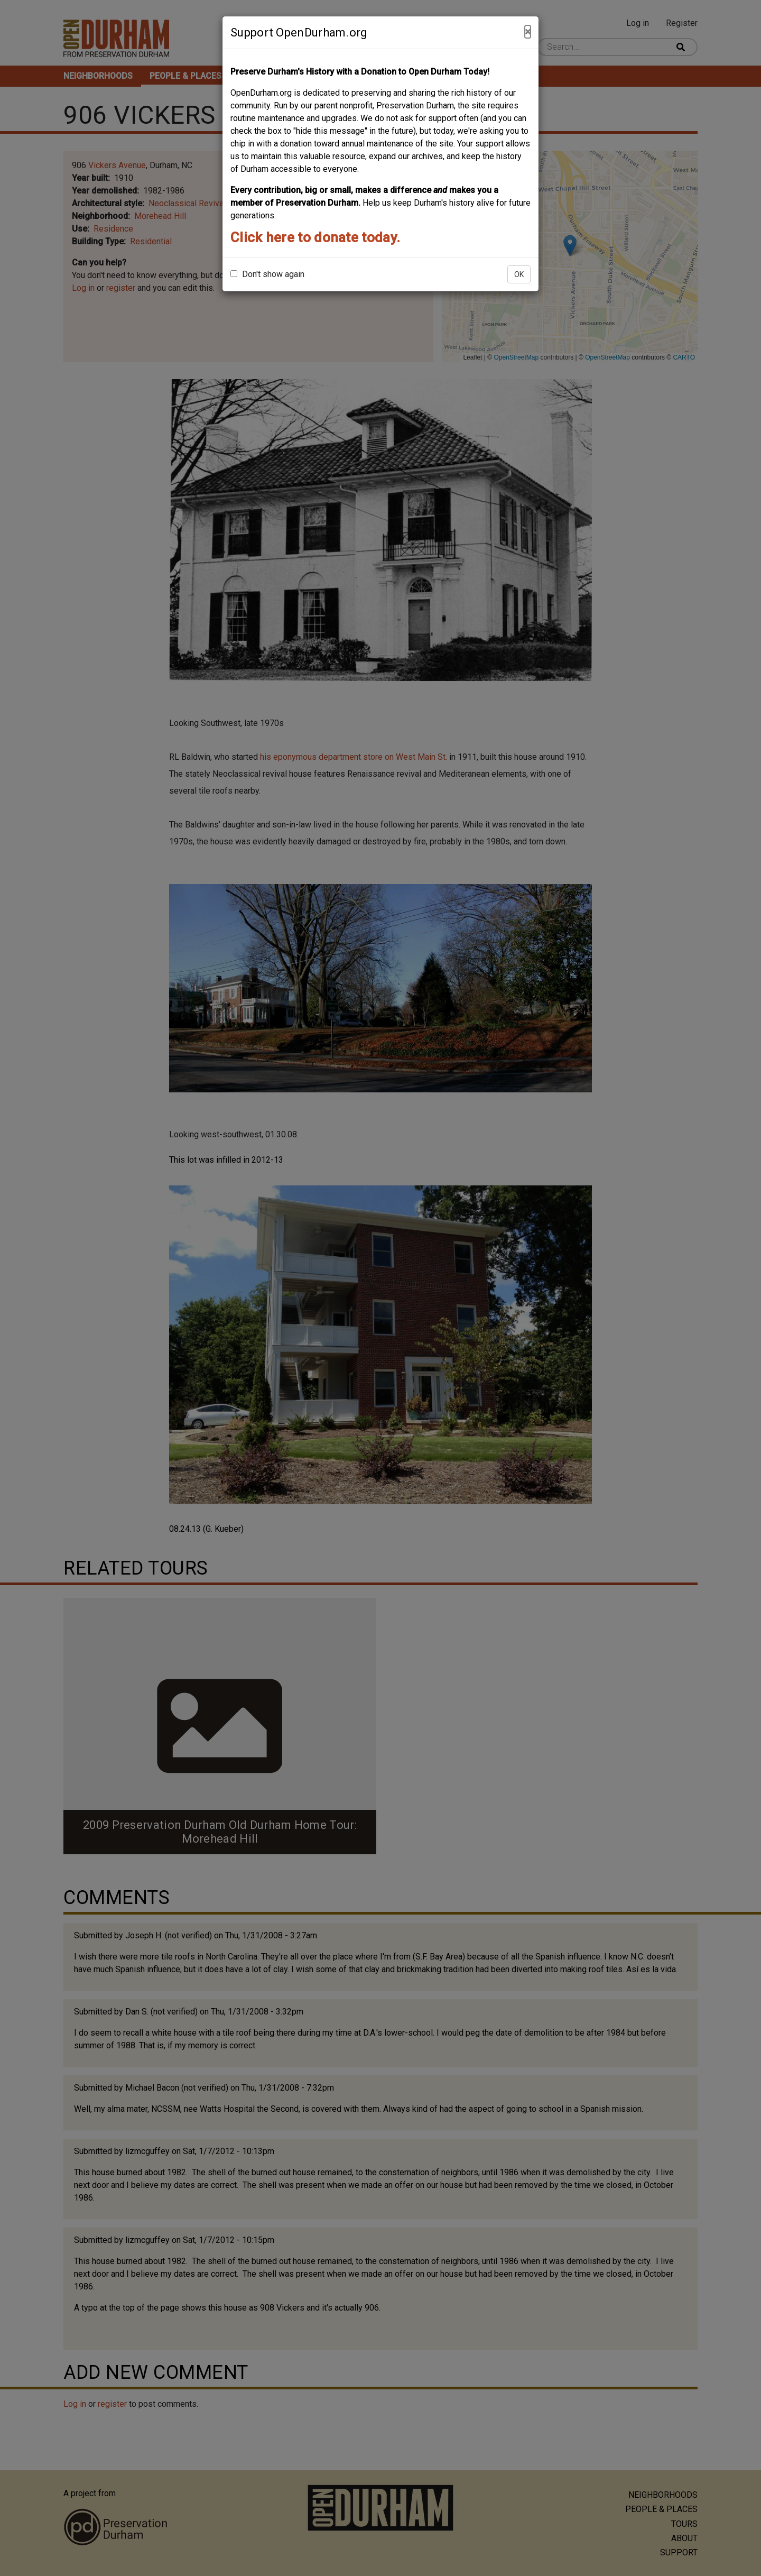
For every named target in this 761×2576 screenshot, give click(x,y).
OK (519, 274)
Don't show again (267, 274)
